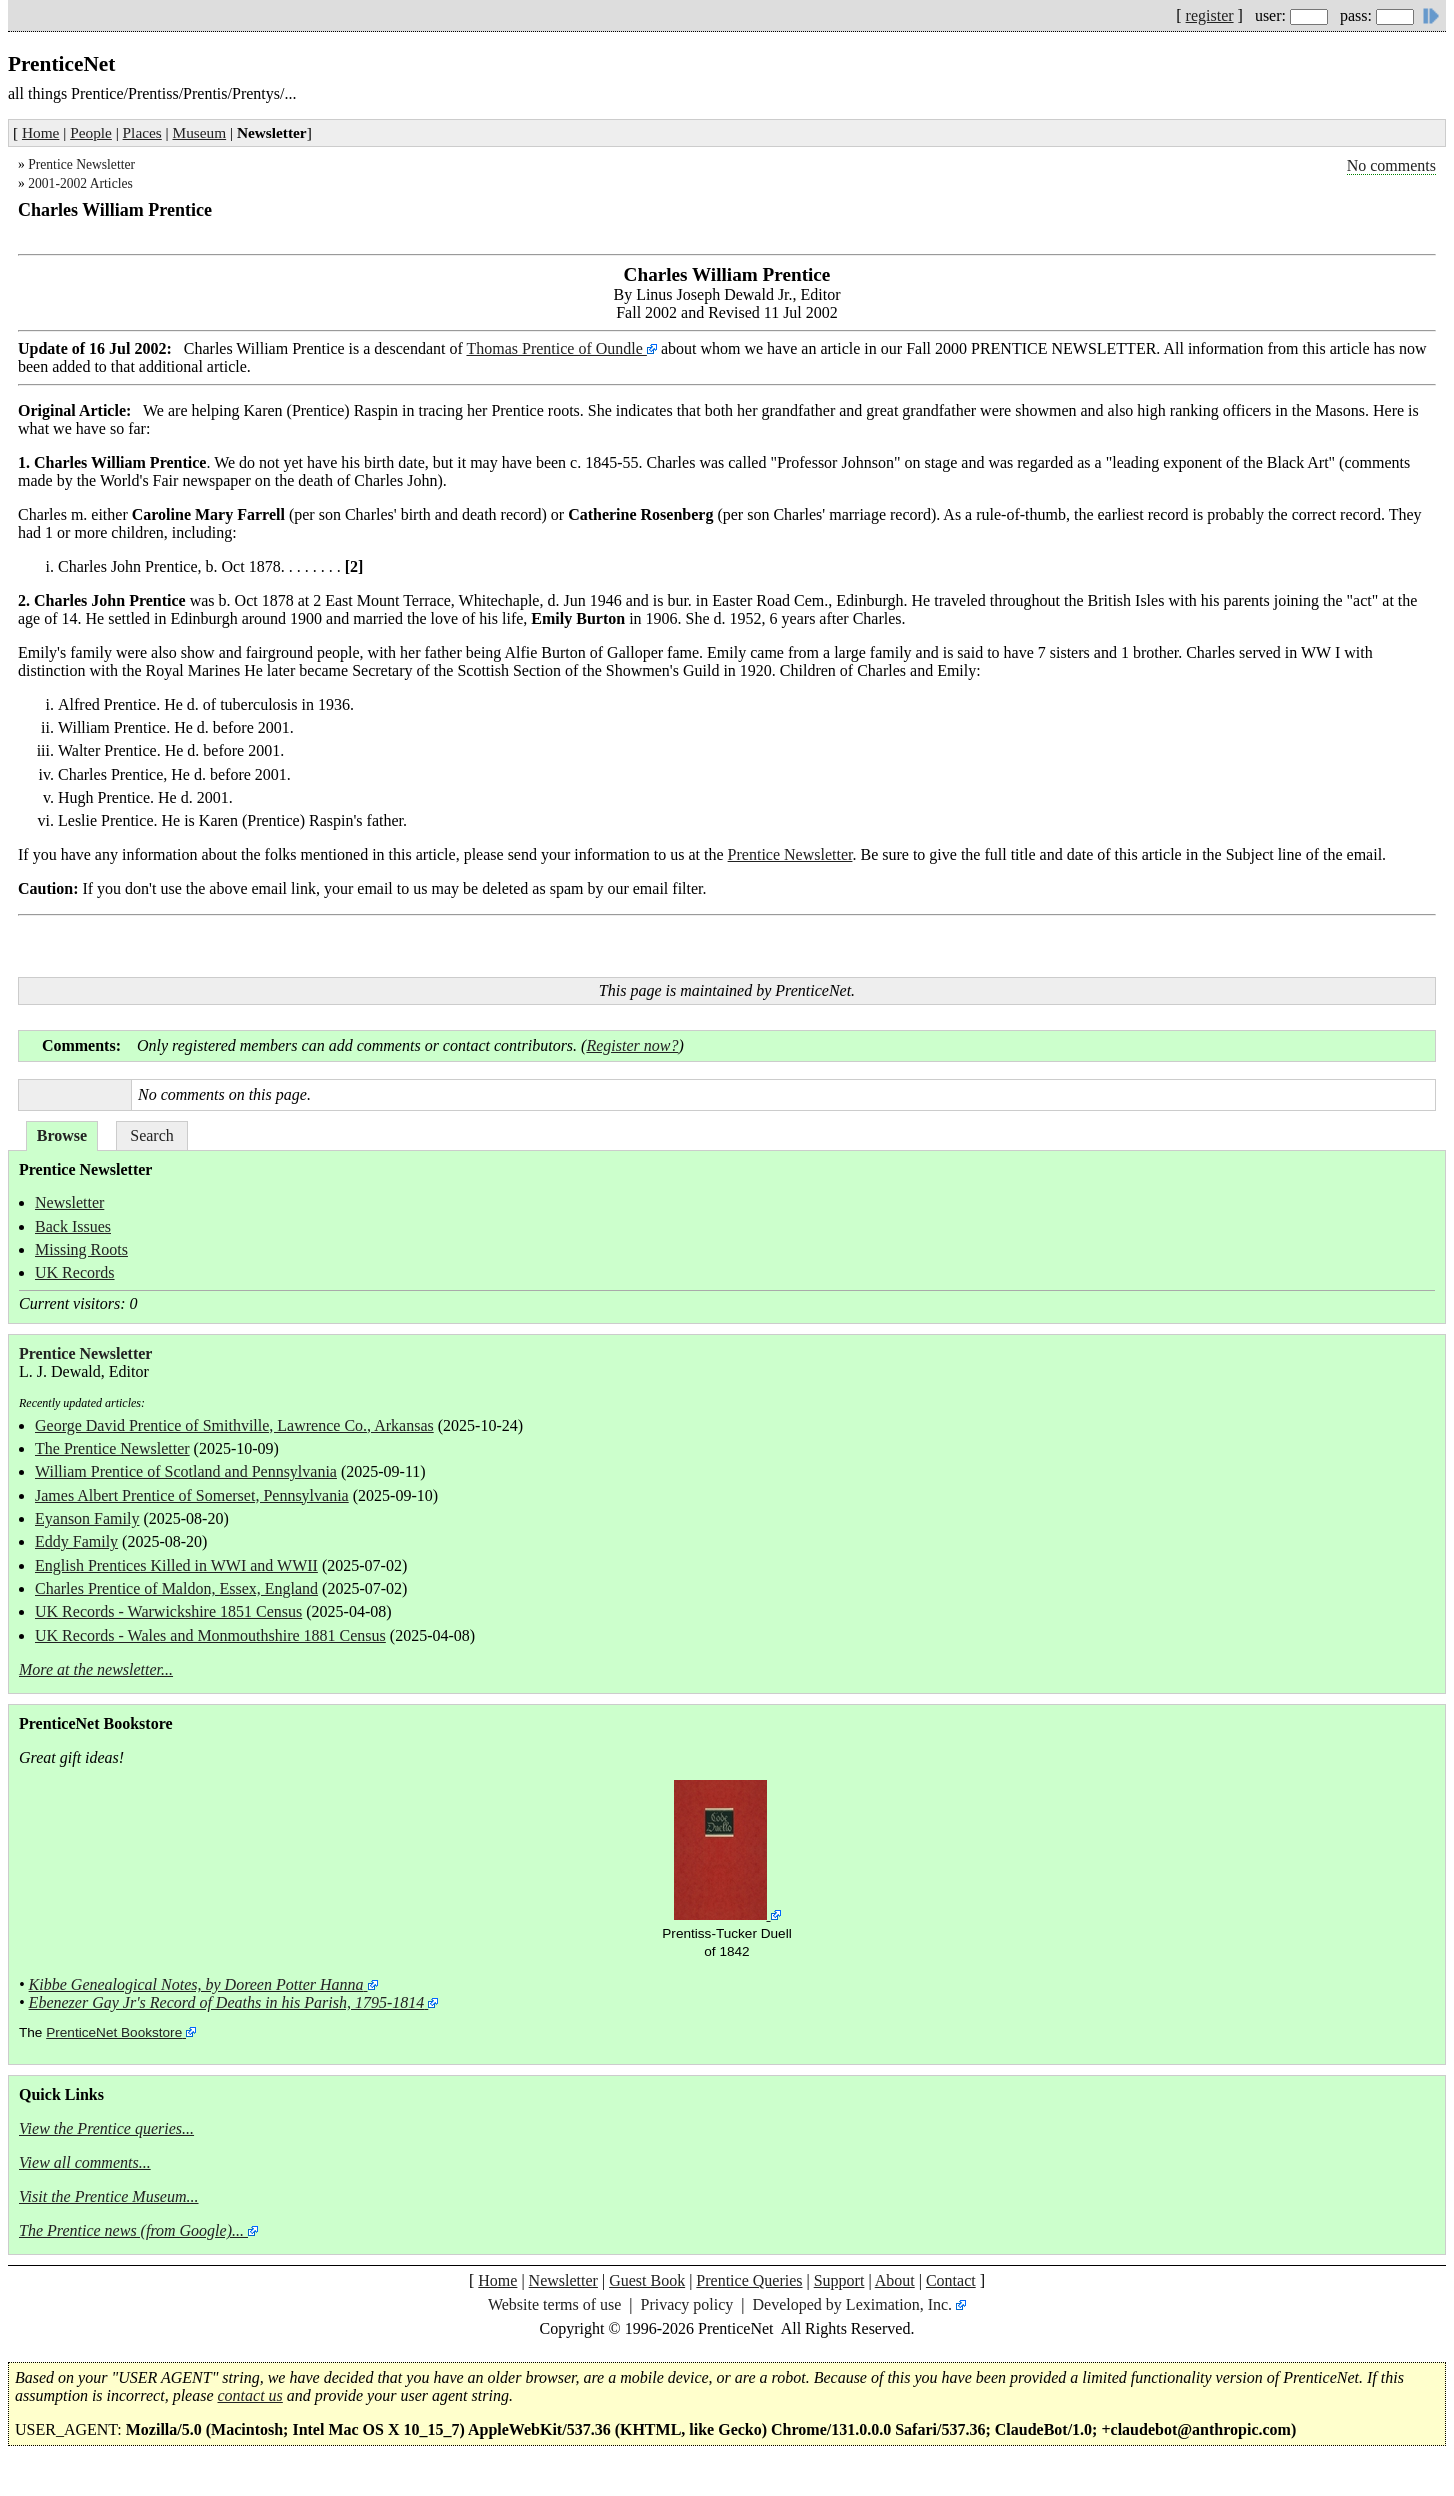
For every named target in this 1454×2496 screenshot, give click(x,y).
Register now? (632, 1045)
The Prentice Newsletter (112, 1448)
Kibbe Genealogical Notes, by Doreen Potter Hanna (196, 1984)
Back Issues (73, 1226)
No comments (1391, 165)
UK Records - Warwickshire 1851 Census (168, 1611)
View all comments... (85, 2162)
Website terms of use (554, 2304)
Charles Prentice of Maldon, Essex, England (176, 1588)
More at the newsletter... (96, 1669)
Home (40, 132)
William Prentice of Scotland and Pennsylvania (186, 1471)
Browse (62, 1135)
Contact (951, 2280)
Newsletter (69, 1202)
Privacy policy (686, 2304)
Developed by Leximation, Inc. (853, 2304)
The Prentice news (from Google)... (131, 2230)
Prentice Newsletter (81, 164)
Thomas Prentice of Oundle (556, 348)
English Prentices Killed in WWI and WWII (176, 1565)
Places (142, 132)
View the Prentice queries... (106, 2128)
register (1210, 15)
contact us (250, 2395)
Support (839, 2280)
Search (152, 1135)
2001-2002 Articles (80, 183)
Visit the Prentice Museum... (109, 2196)
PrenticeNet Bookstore (114, 2032)
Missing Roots (81, 1249)
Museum (200, 132)
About (895, 2280)
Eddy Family (76, 1541)
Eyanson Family (87, 1518)
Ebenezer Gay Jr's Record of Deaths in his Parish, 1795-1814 (227, 2002)
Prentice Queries (749, 2280)
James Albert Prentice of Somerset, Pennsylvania (192, 1495)
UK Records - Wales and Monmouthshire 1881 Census (210, 1635)
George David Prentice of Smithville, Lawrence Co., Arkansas (234, 1425)
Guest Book (647, 2280)
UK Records (75, 1272)
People (91, 132)
